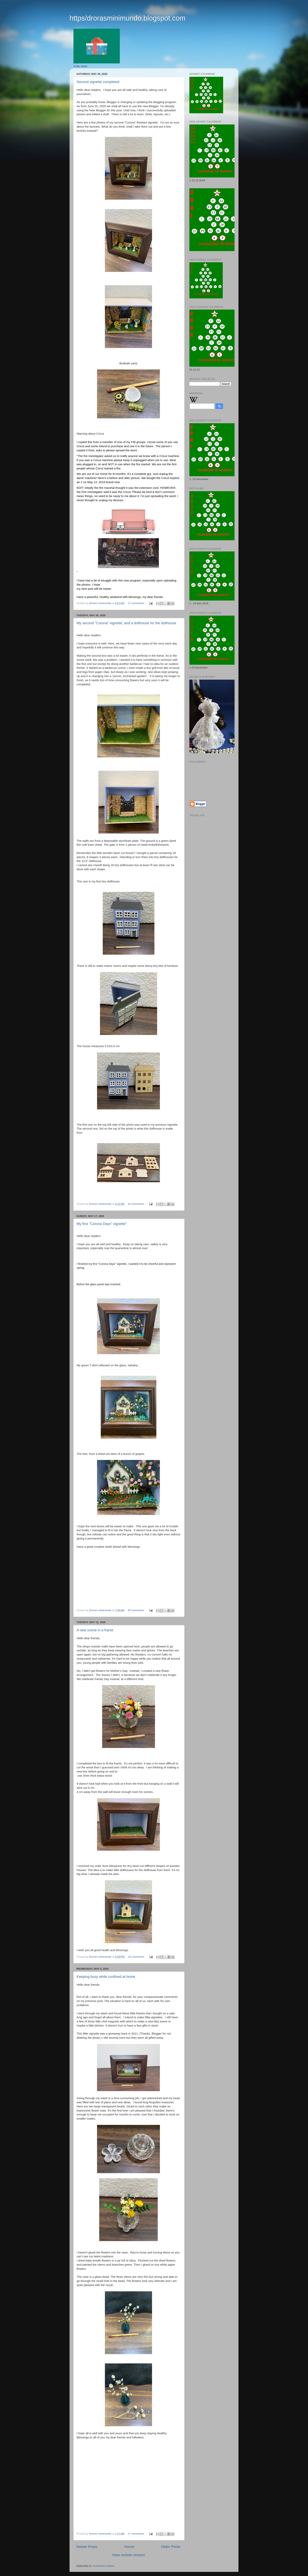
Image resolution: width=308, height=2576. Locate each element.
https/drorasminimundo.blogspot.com (127, 18)
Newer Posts (86, 2547)
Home (129, 2547)
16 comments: (136, 1956)
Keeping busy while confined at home (106, 1977)
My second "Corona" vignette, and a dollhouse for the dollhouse (126, 623)
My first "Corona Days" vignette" (102, 1224)
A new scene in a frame (95, 1630)
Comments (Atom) (103, 2565)
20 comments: (136, 1610)
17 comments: (136, 603)
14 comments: (136, 1203)
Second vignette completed (98, 82)
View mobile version (128, 2555)
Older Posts (171, 2547)
